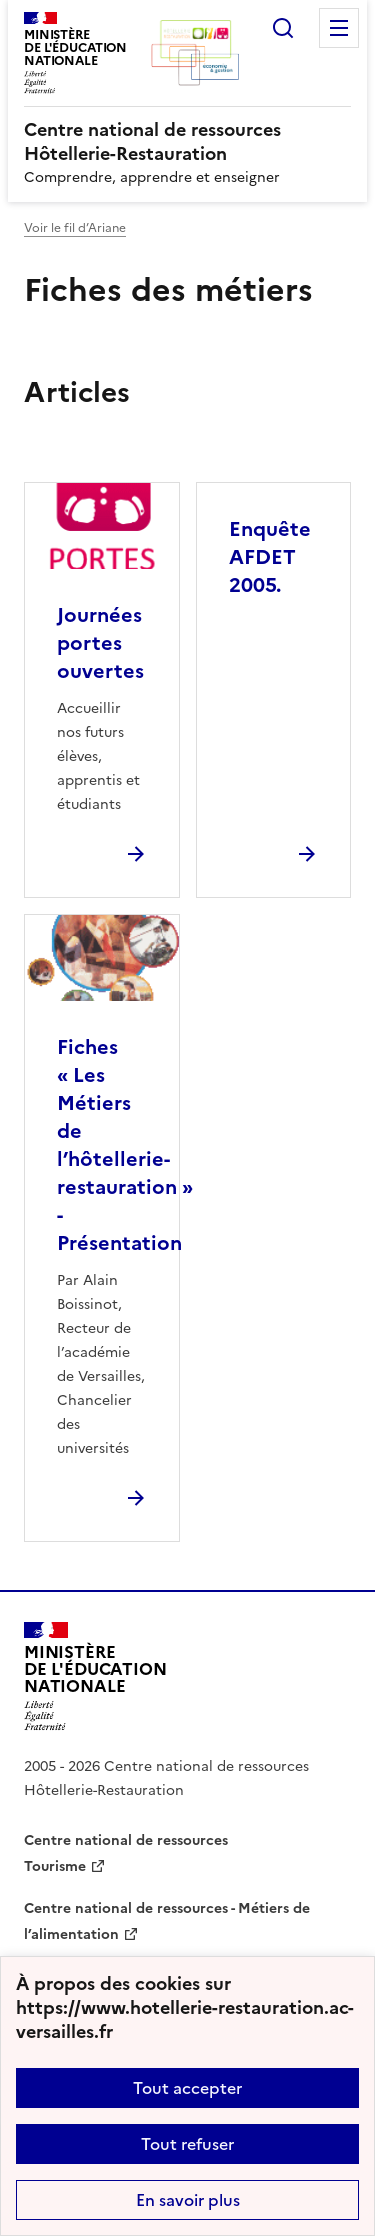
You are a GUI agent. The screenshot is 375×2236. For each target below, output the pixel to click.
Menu (339, 28)
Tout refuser (187, 2144)
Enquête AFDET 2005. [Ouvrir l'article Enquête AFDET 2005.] (270, 557)
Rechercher (283, 28)
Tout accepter (187, 2088)
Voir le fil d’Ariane (75, 228)
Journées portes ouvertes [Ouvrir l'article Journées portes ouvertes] (100, 643)
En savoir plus (188, 2200)
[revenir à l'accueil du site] (187, 142)
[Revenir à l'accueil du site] (95, 1676)
